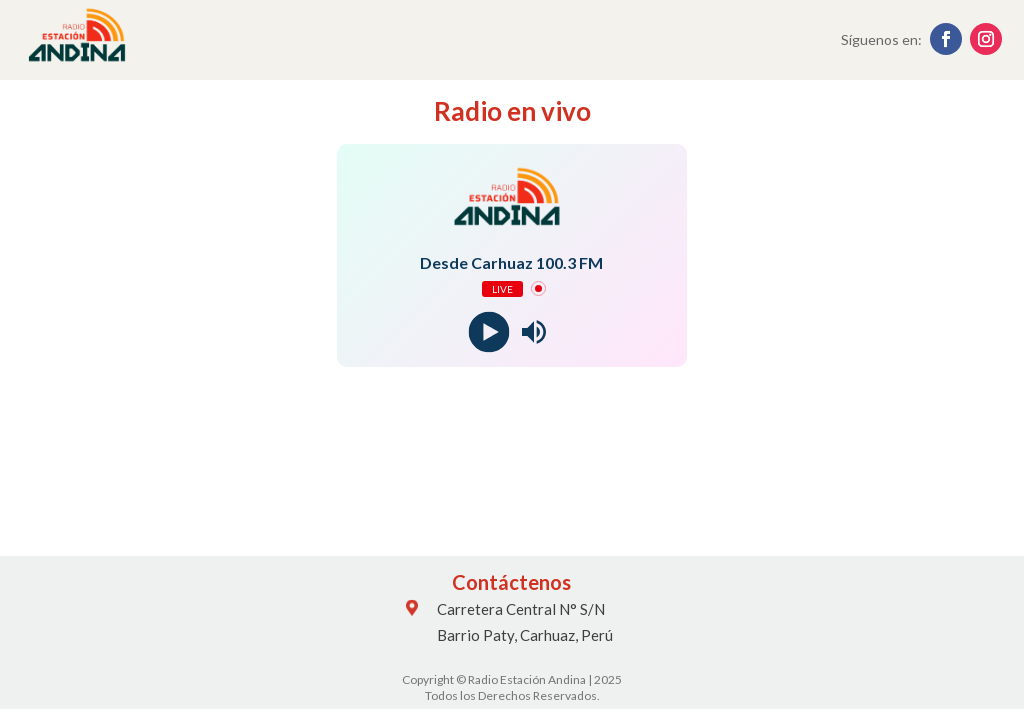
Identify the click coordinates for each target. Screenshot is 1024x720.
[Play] (489, 331)
